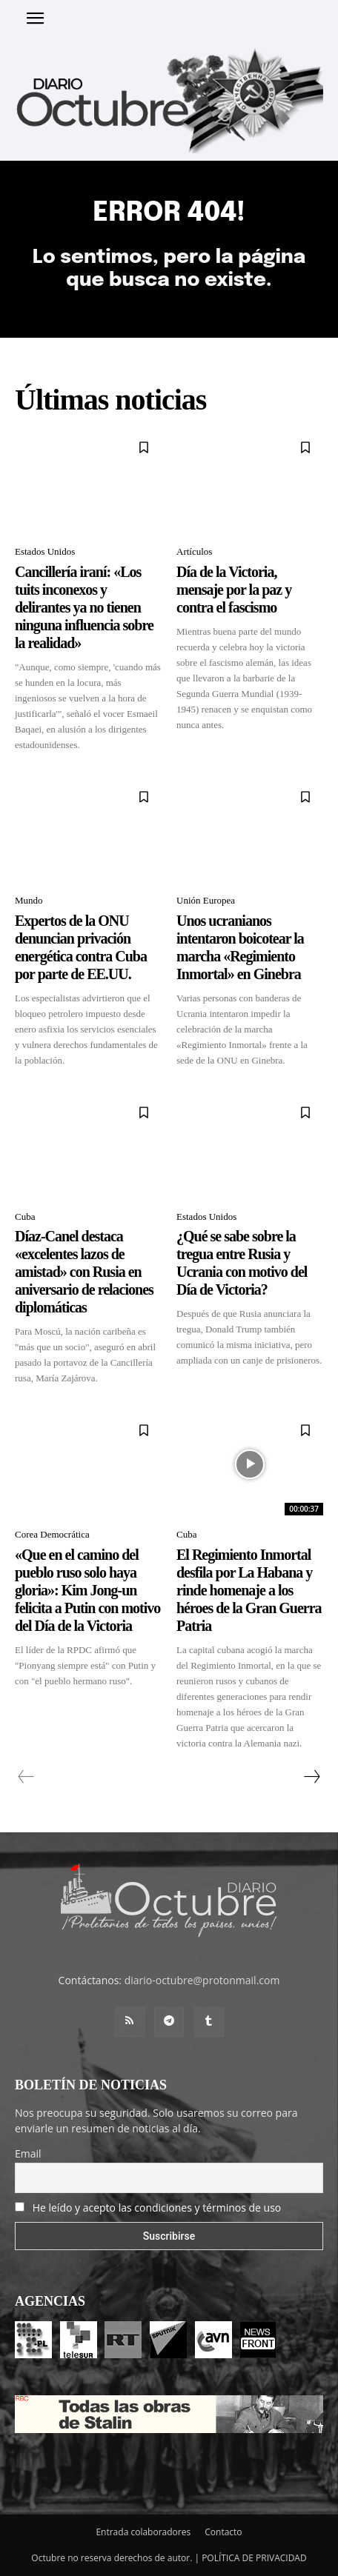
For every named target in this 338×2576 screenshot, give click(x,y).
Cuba (25, 1216)
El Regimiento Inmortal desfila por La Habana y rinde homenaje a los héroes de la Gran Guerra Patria (249, 1590)
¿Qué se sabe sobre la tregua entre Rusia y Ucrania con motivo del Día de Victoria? (241, 1263)
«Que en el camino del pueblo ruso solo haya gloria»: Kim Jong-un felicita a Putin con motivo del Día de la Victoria (87, 1590)
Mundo (29, 900)
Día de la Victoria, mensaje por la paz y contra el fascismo (233, 589)
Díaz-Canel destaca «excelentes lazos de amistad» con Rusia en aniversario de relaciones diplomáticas (84, 1271)
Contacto (223, 2532)
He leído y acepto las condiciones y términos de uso (157, 2207)
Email (28, 2153)
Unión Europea (205, 900)
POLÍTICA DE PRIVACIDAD (254, 2558)
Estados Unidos (45, 551)
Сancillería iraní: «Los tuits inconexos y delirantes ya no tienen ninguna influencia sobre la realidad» (84, 607)
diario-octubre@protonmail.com (202, 1980)
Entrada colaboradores (143, 2532)
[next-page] (311, 1777)
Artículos (194, 551)
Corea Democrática (52, 1534)
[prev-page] (26, 1777)
